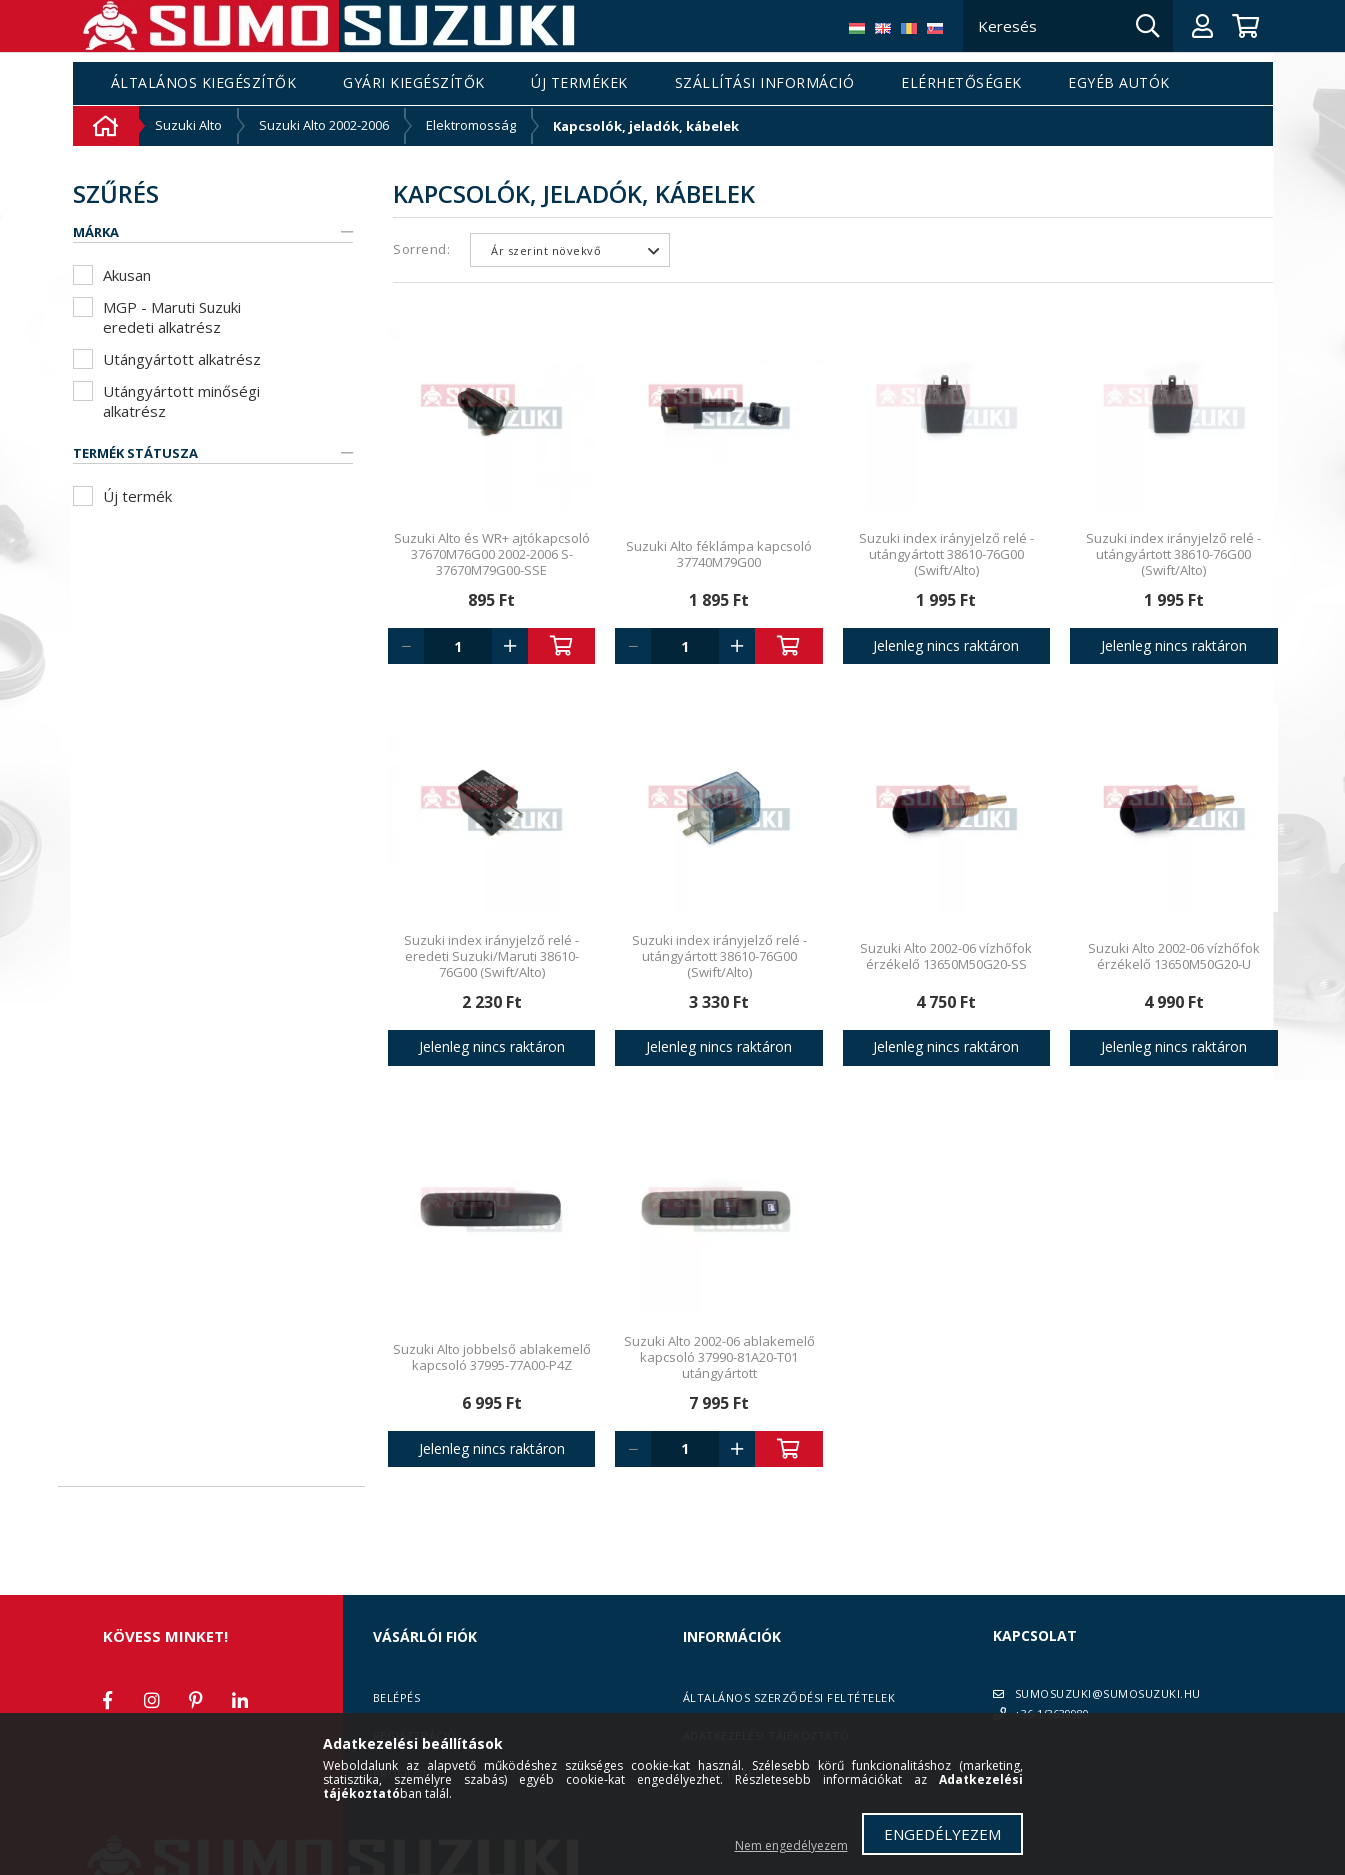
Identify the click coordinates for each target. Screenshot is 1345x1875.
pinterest (196, 1700)
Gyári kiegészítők (414, 83)
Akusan (127, 275)
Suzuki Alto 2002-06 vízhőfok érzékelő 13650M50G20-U (1174, 956)
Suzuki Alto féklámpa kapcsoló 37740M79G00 (719, 554)
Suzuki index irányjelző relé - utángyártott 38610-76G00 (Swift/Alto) (946, 554)
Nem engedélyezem (791, 1845)
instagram (152, 1700)
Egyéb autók (1119, 83)
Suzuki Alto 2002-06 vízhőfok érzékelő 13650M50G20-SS (946, 956)
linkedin (240, 1700)
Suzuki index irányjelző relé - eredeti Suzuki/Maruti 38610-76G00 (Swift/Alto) (491, 956)
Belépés (397, 1697)
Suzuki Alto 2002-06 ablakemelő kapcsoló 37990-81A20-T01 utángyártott (719, 1357)
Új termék (137, 496)
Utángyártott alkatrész (182, 359)
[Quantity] (458, 646)
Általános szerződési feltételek (789, 1697)
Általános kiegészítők (204, 83)
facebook (108, 1700)
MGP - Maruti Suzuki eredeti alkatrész (172, 317)
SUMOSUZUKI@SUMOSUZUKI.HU (1108, 1693)
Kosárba (562, 646)
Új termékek (579, 83)
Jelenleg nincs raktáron (946, 645)
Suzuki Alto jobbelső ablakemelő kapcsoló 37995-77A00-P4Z (492, 1357)
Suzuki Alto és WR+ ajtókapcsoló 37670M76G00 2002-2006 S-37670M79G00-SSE (492, 554)
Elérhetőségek (961, 83)
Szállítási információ (765, 83)
